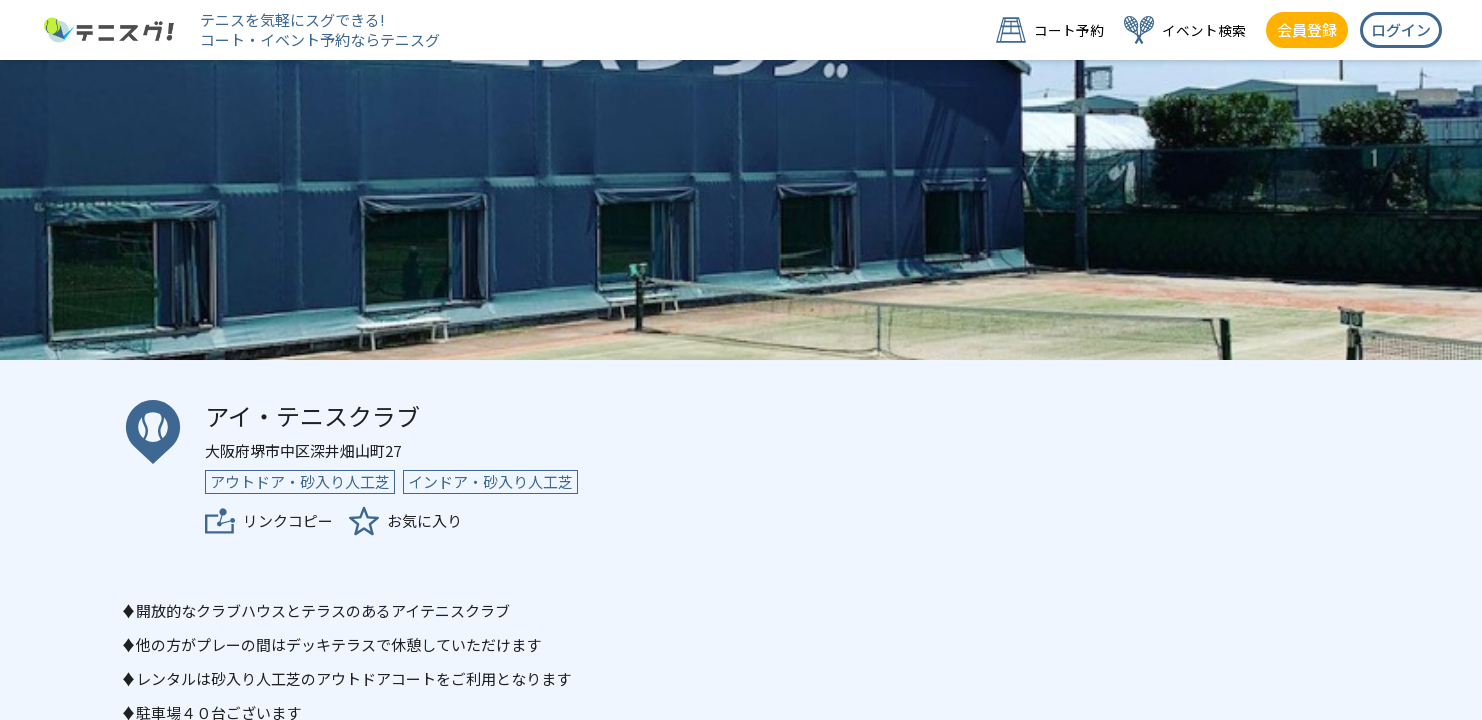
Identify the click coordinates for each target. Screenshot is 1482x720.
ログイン (1401, 29)
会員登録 (1307, 29)
